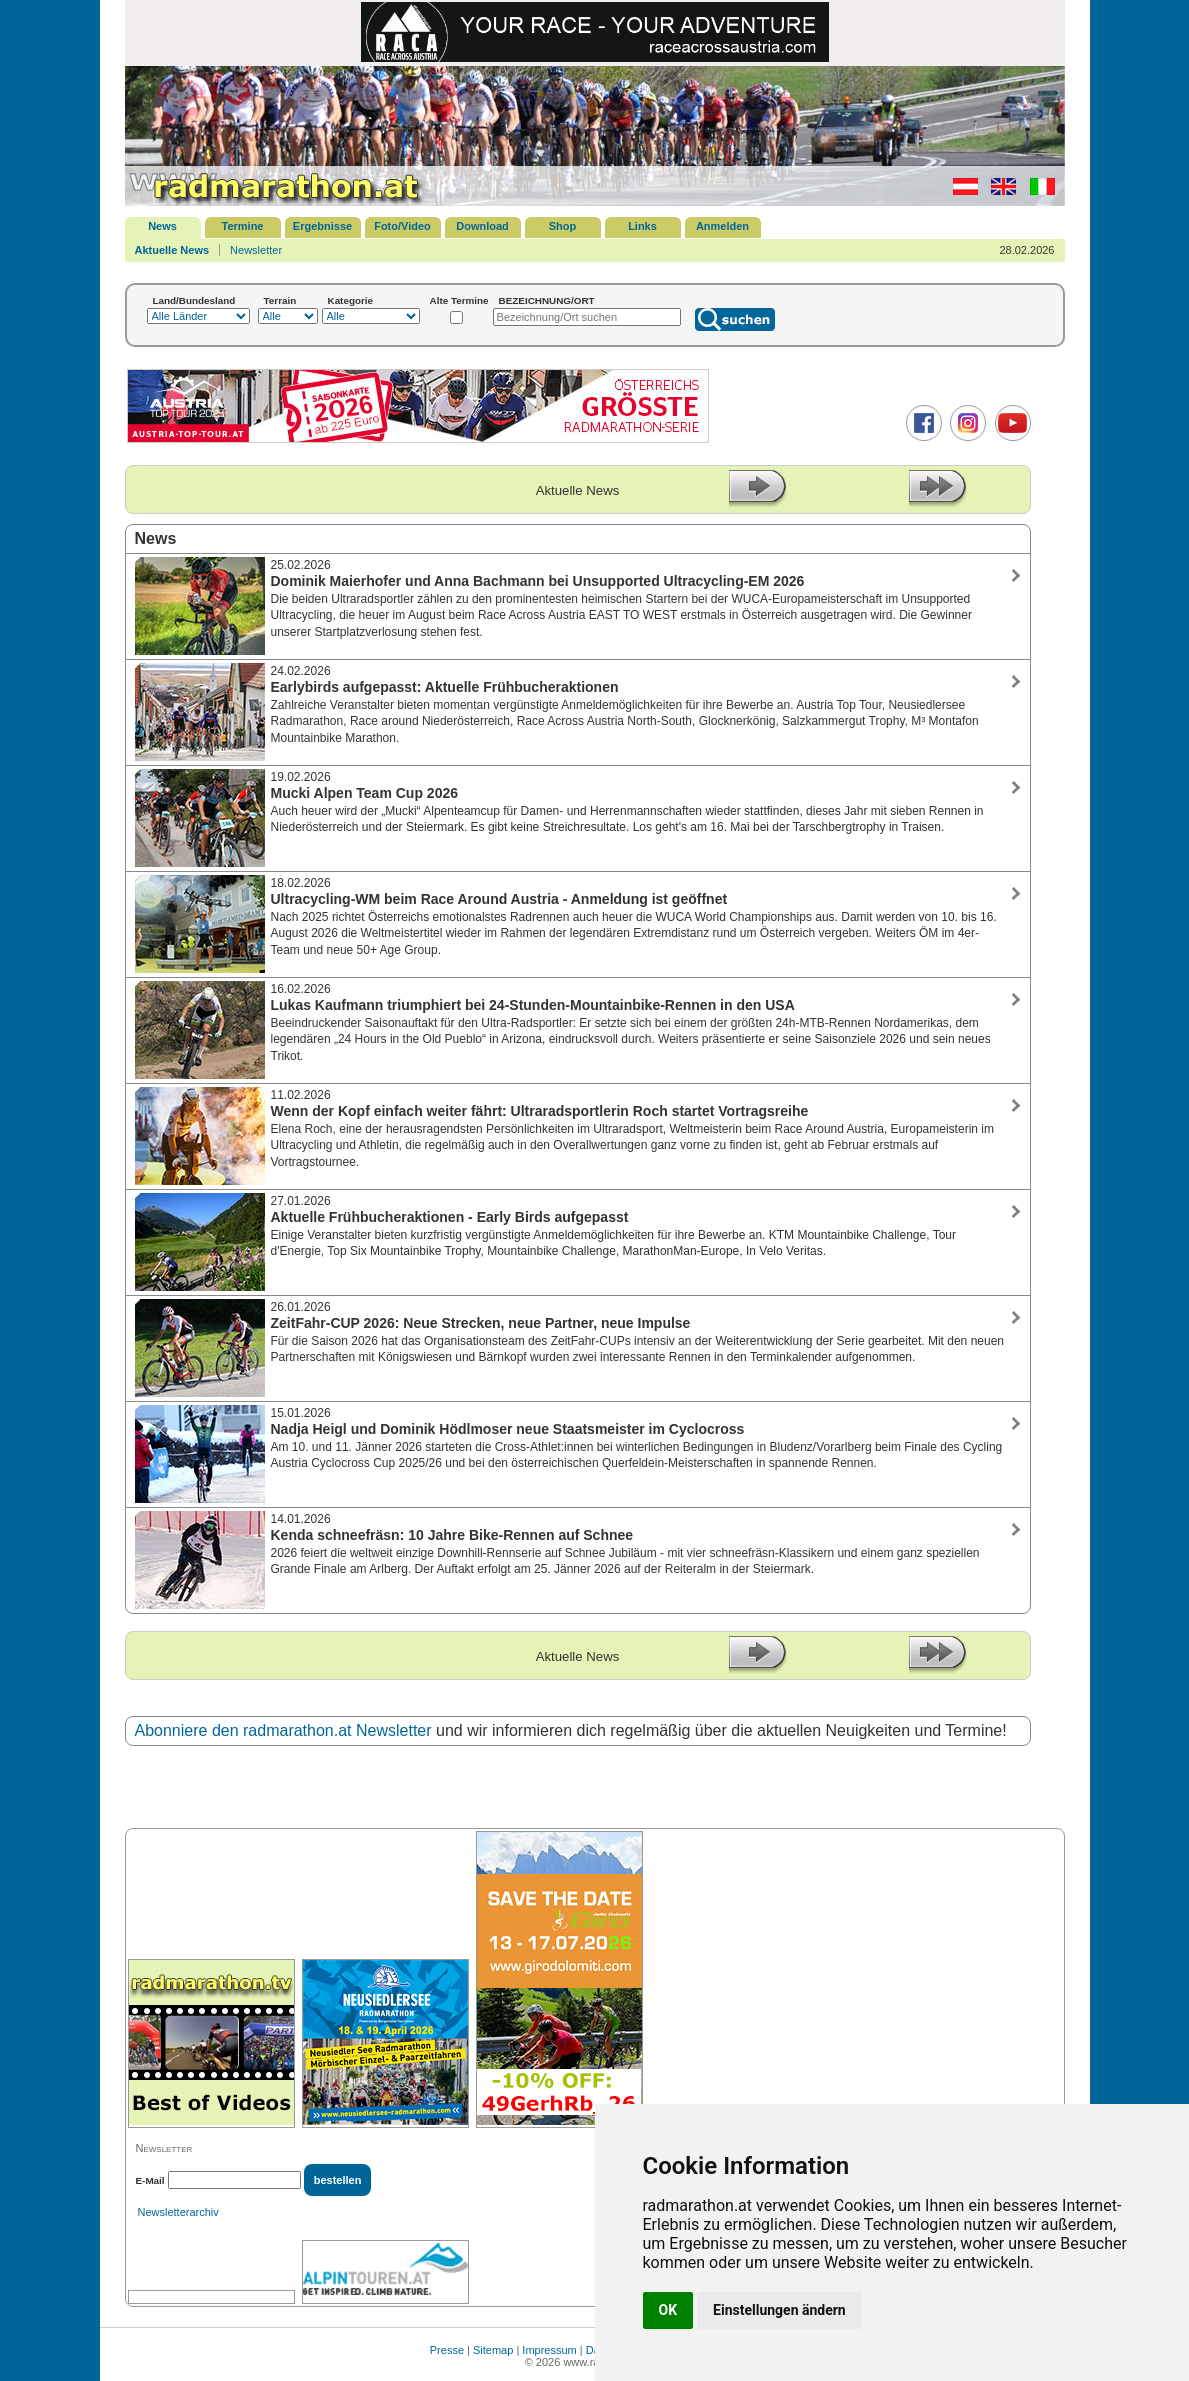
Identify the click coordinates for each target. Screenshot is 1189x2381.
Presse (447, 2350)
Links (642, 226)
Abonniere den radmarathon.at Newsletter (283, 1730)
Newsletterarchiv (178, 2212)
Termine (243, 226)
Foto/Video (402, 226)
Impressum (549, 2350)
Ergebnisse (322, 226)
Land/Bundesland (194, 300)
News (162, 226)
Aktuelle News (172, 250)
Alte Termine (459, 300)
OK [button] (668, 2310)
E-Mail (150, 2180)
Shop (563, 226)
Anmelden (722, 226)
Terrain (280, 300)
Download (482, 226)
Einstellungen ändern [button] (779, 2310)
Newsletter (256, 250)
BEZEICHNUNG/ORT (547, 300)
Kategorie (351, 300)
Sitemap (493, 2350)
